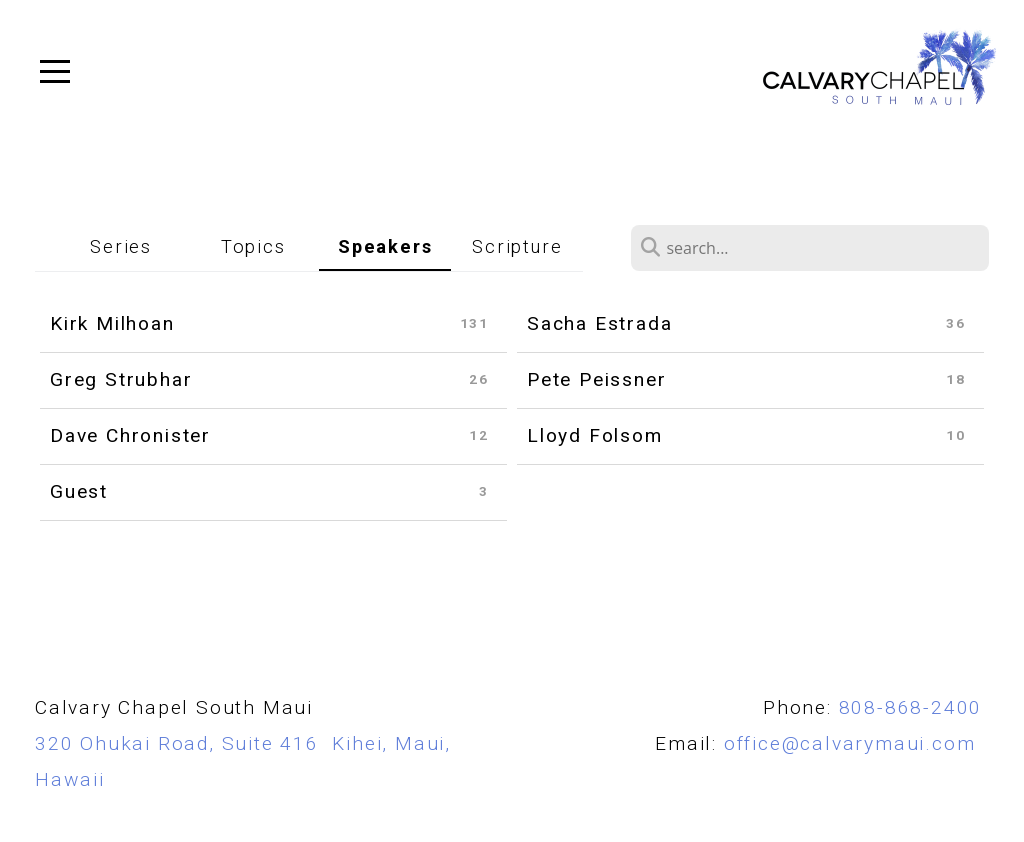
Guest (79, 491)
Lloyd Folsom (595, 435)
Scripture (517, 246)
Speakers (385, 246)
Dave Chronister (130, 435)
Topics (253, 246)
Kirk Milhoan (112, 323)
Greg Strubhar (121, 379)
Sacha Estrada (599, 323)
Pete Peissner (596, 379)
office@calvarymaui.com (856, 743)
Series (121, 246)
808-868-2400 (911, 707)
